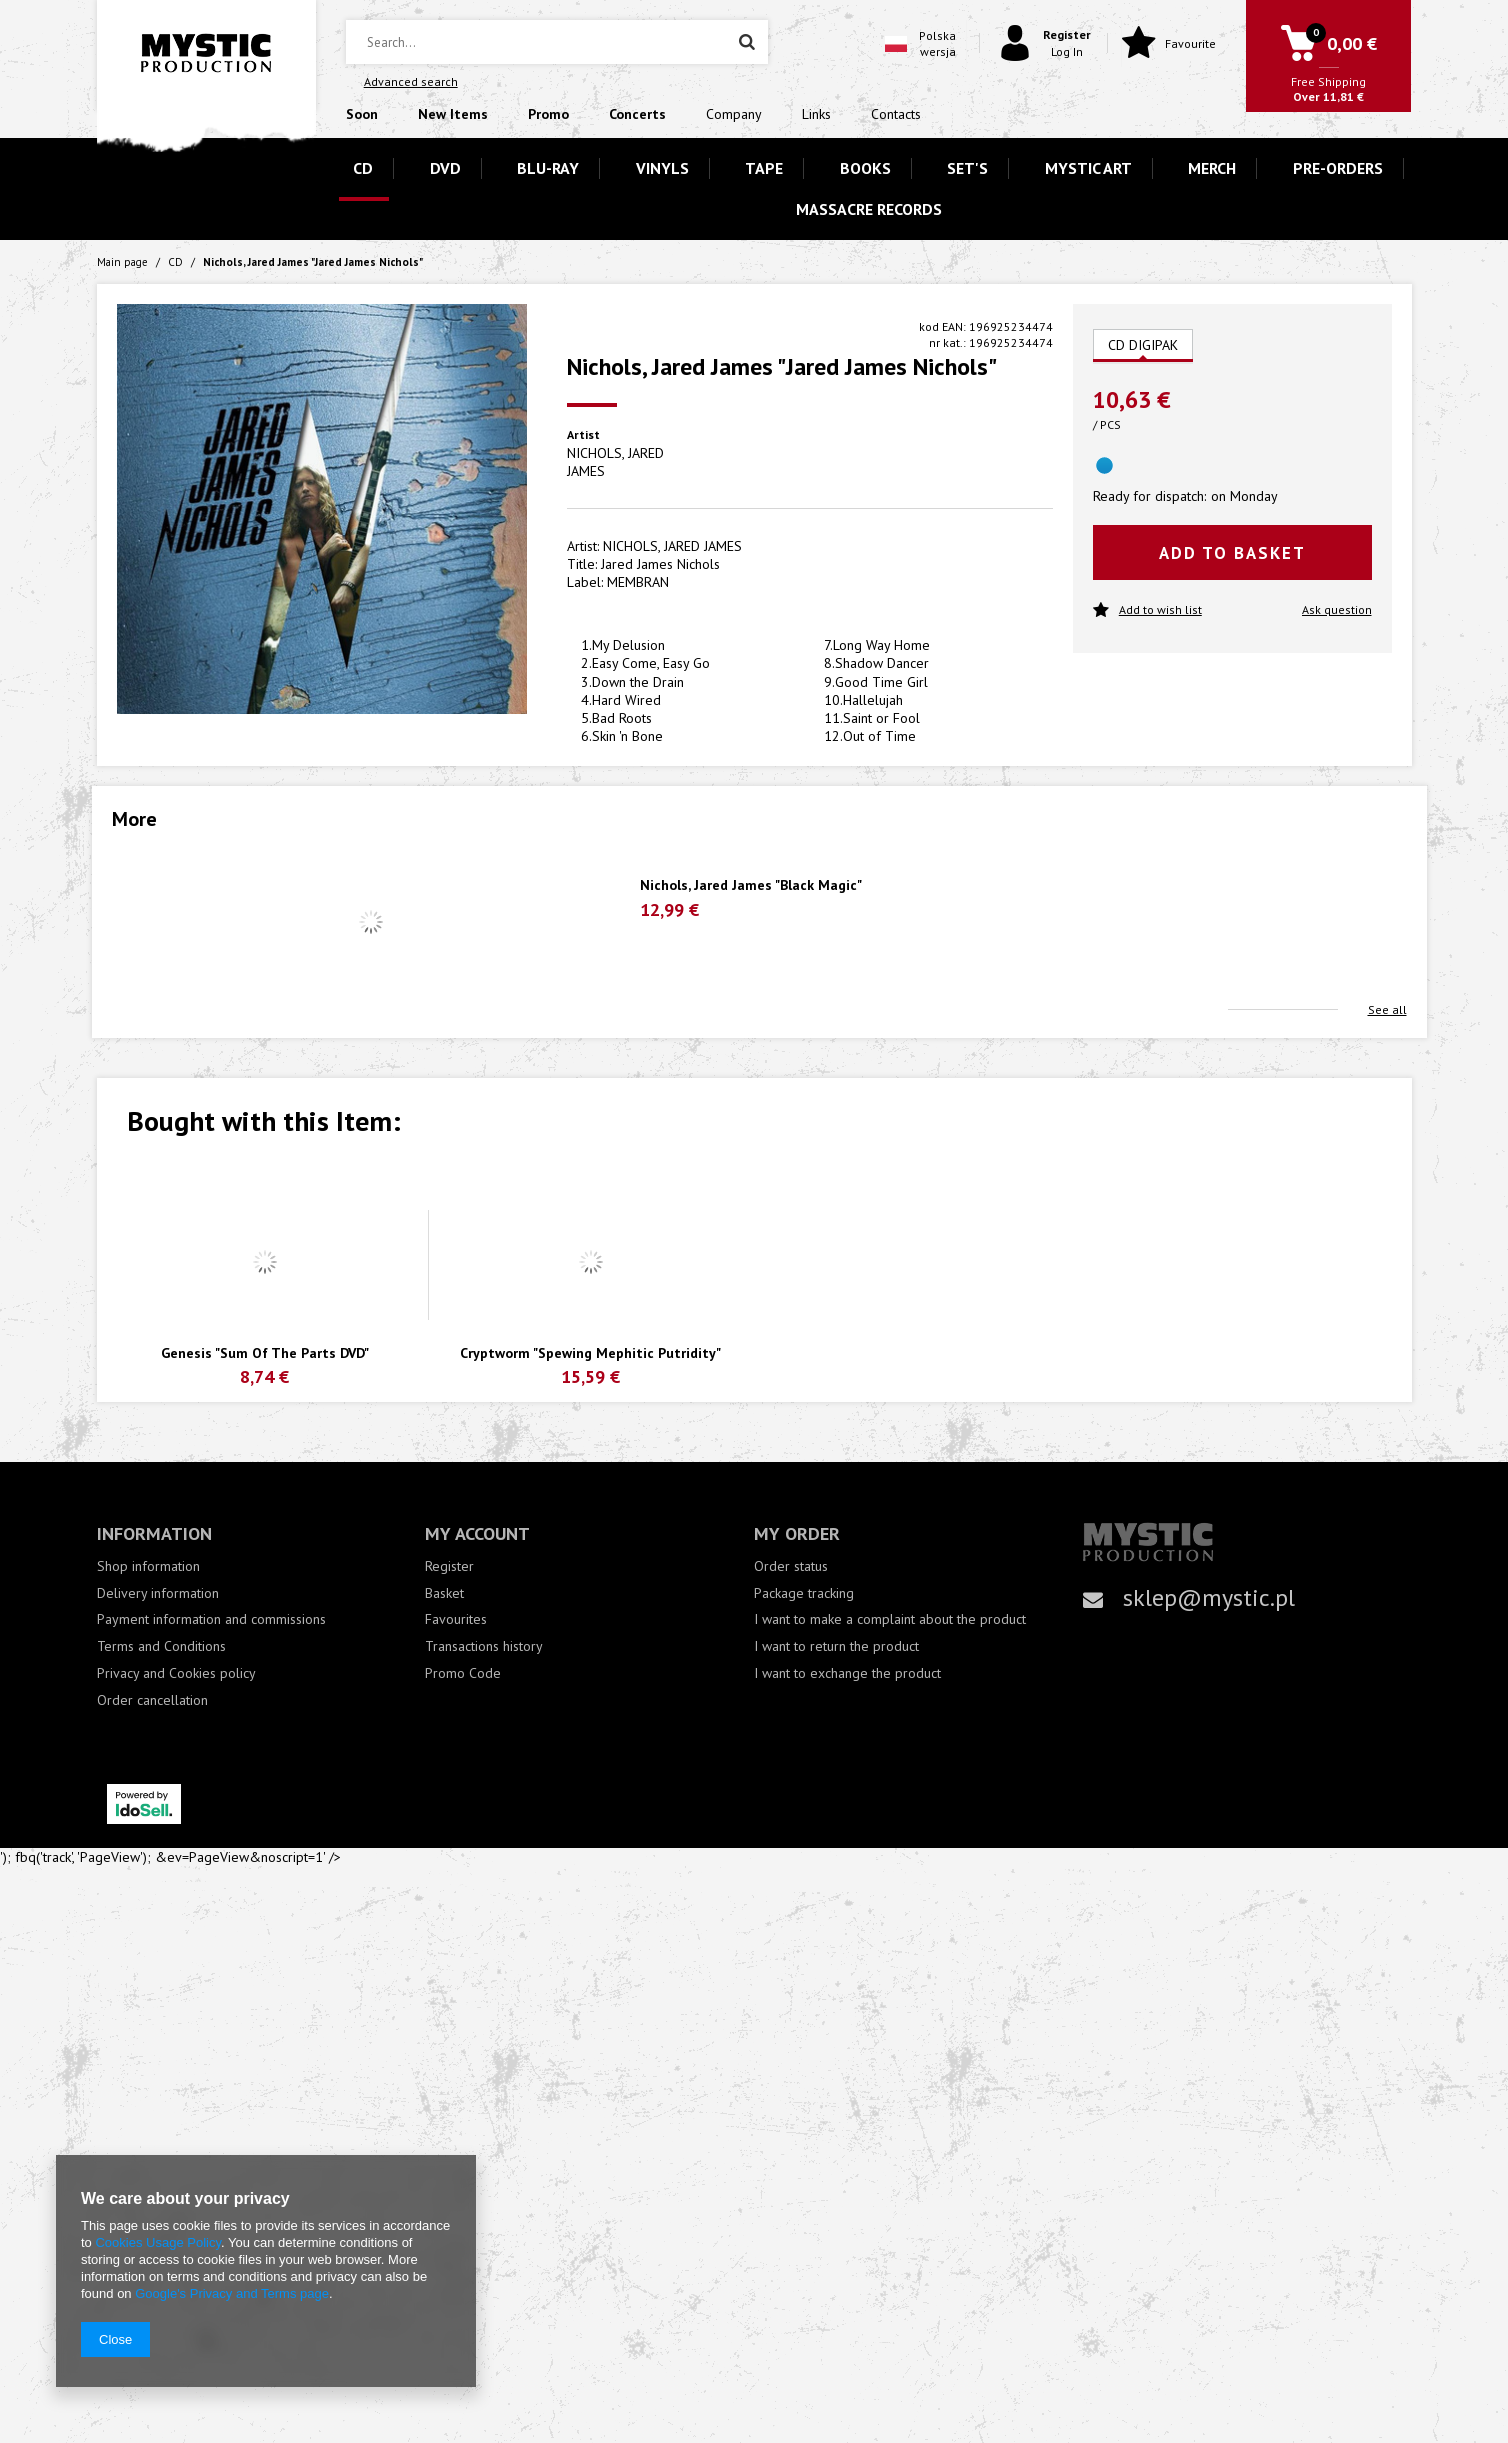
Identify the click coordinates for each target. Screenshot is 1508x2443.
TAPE (764, 168)
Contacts (896, 114)
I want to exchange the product (847, 1673)
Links (816, 114)
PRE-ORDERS (1338, 168)
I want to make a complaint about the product (890, 1619)
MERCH (1212, 168)
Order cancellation (152, 1700)
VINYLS (662, 168)
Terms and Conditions (161, 1646)
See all (1387, 1009)
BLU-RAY (548, 168)
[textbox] (557, 42)
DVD (445, 168)
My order (797, 1533)
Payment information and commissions (211, 1619)
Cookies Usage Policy (157, 2242)
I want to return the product (836, 1646)
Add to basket (1232, 553)
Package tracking (804, 1593)
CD (363, 168)
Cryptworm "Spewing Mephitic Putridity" (590, 1353)
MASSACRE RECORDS (869, 209)
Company (734, 114)
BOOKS (865, 168)
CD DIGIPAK (1143, 345)
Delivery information (158, 1593)
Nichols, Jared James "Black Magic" (751, 885)
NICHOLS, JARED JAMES (615, 462)
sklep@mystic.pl (1209, 1597)
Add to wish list (1147, 610)
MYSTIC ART (1088, 168)
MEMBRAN (638, 582)
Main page (122, 262)
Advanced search (411, 81)
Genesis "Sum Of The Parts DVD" (265, 1353)
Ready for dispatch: (1149, 496)
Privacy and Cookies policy (176, 1673)
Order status (791, 1566)
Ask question (1337, 609)
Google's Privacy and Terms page (232, 2293)
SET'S (967, 168)
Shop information (148, 1566)
